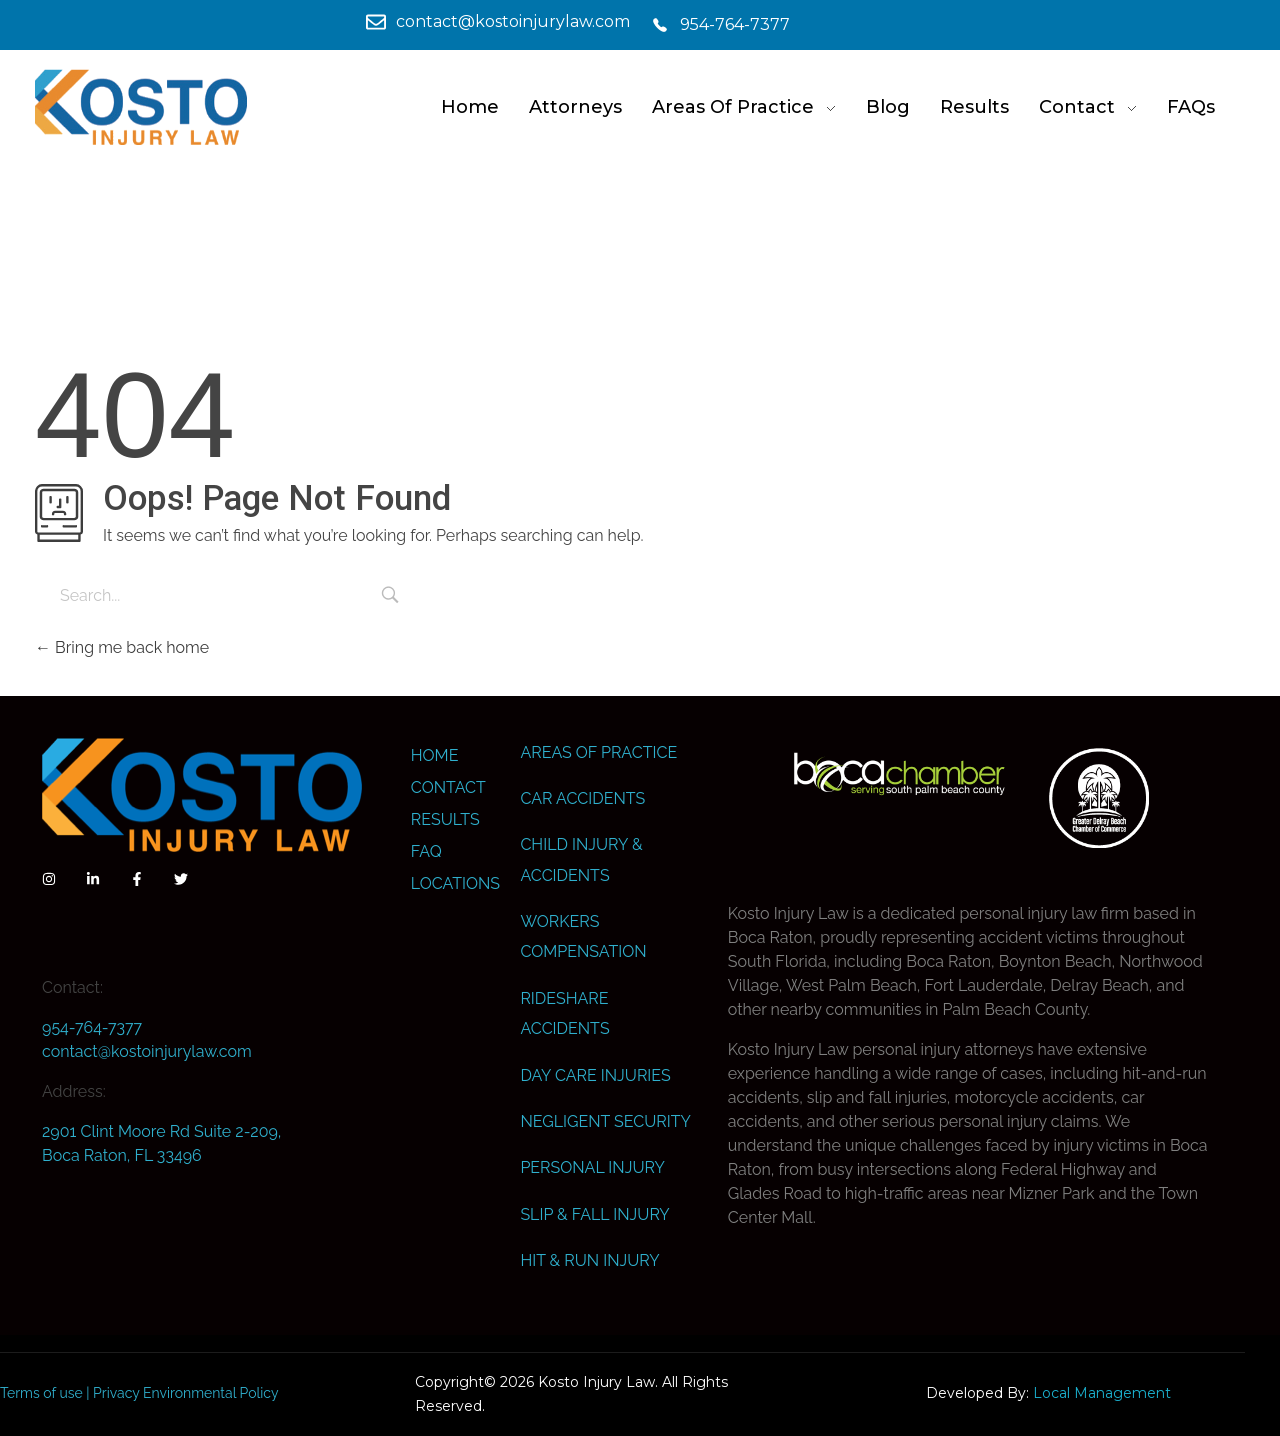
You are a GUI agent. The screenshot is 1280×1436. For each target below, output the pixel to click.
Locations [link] (455, 883)
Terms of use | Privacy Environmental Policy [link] (139, 1393)
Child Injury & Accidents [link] (581, 859)
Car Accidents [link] (582, 798)
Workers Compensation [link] (583, 936)
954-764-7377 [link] (92, 1027)
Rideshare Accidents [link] (564, 1013)
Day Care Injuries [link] (595, 1075)
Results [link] (445, 819)
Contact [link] (448, 787)
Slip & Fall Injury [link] (594, 1214)
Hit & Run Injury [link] (589, 1260)
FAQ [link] (426, 851)
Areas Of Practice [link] (598, 752)
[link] (350, 22)
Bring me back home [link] (122, 647)
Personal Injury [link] (592, 1167)
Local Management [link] (1102, 1393)
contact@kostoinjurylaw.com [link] (147, 1051)
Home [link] (435, 755)
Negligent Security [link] (605, 1121)
